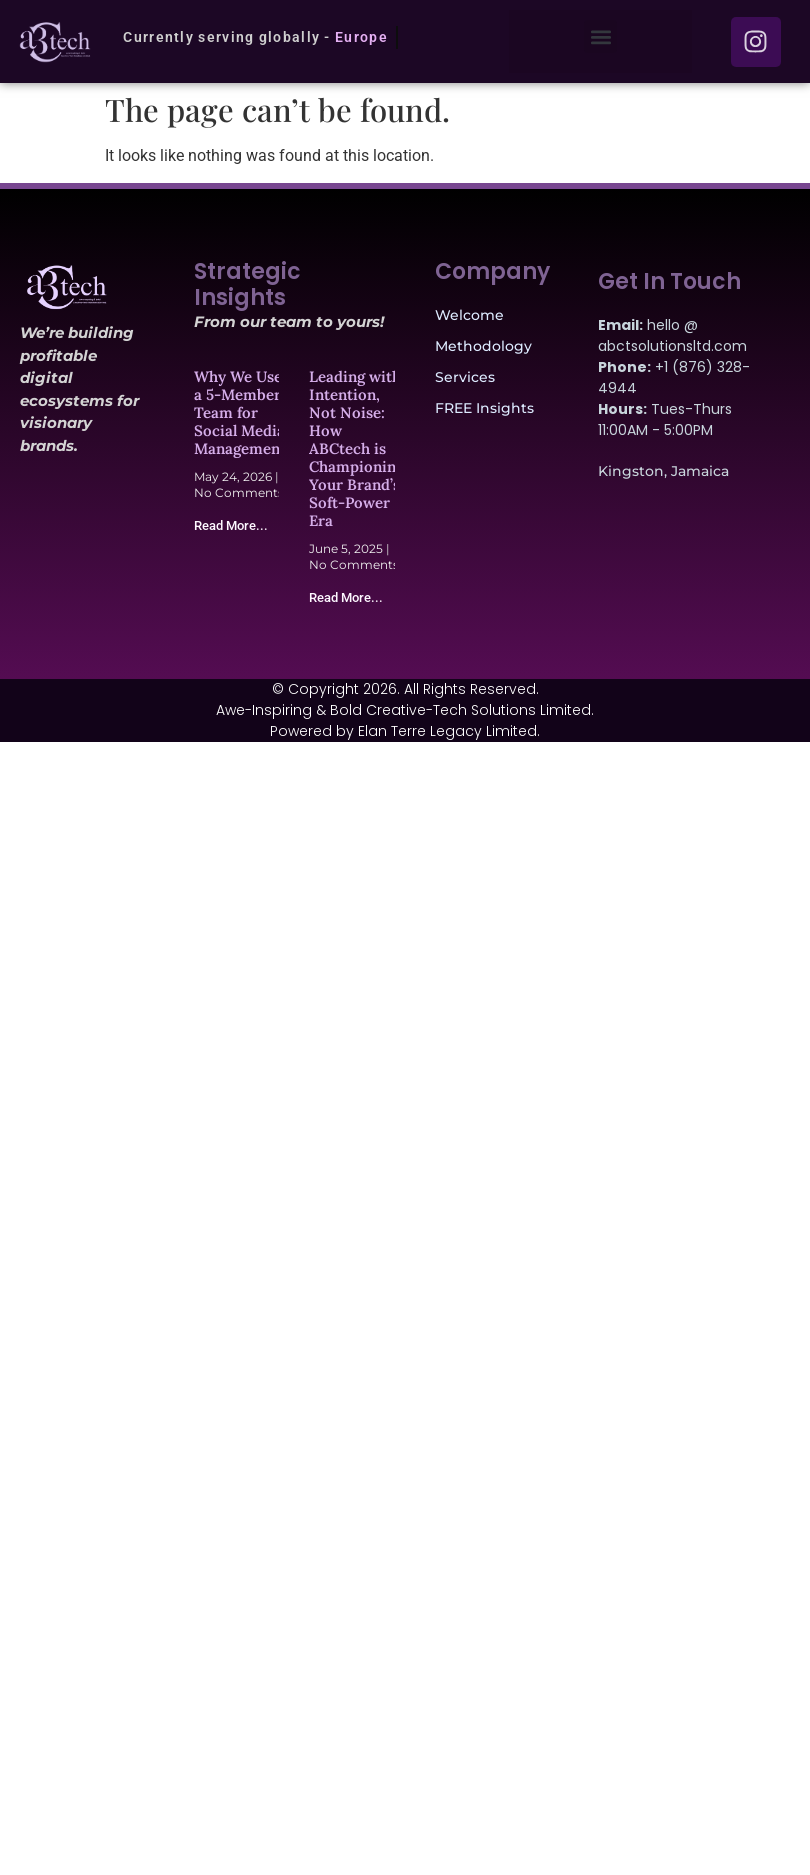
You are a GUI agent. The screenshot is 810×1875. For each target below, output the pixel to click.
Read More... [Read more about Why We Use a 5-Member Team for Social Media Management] (231, 525)
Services (465, 377)
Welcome (469, 315)
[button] (600, 36)
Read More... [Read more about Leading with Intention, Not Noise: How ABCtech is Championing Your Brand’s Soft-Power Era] (346, 597)
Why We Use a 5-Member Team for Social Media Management (240, 412)
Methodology (483, 346)
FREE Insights (484, 408)
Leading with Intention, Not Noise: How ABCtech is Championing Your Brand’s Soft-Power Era (356, 448)
